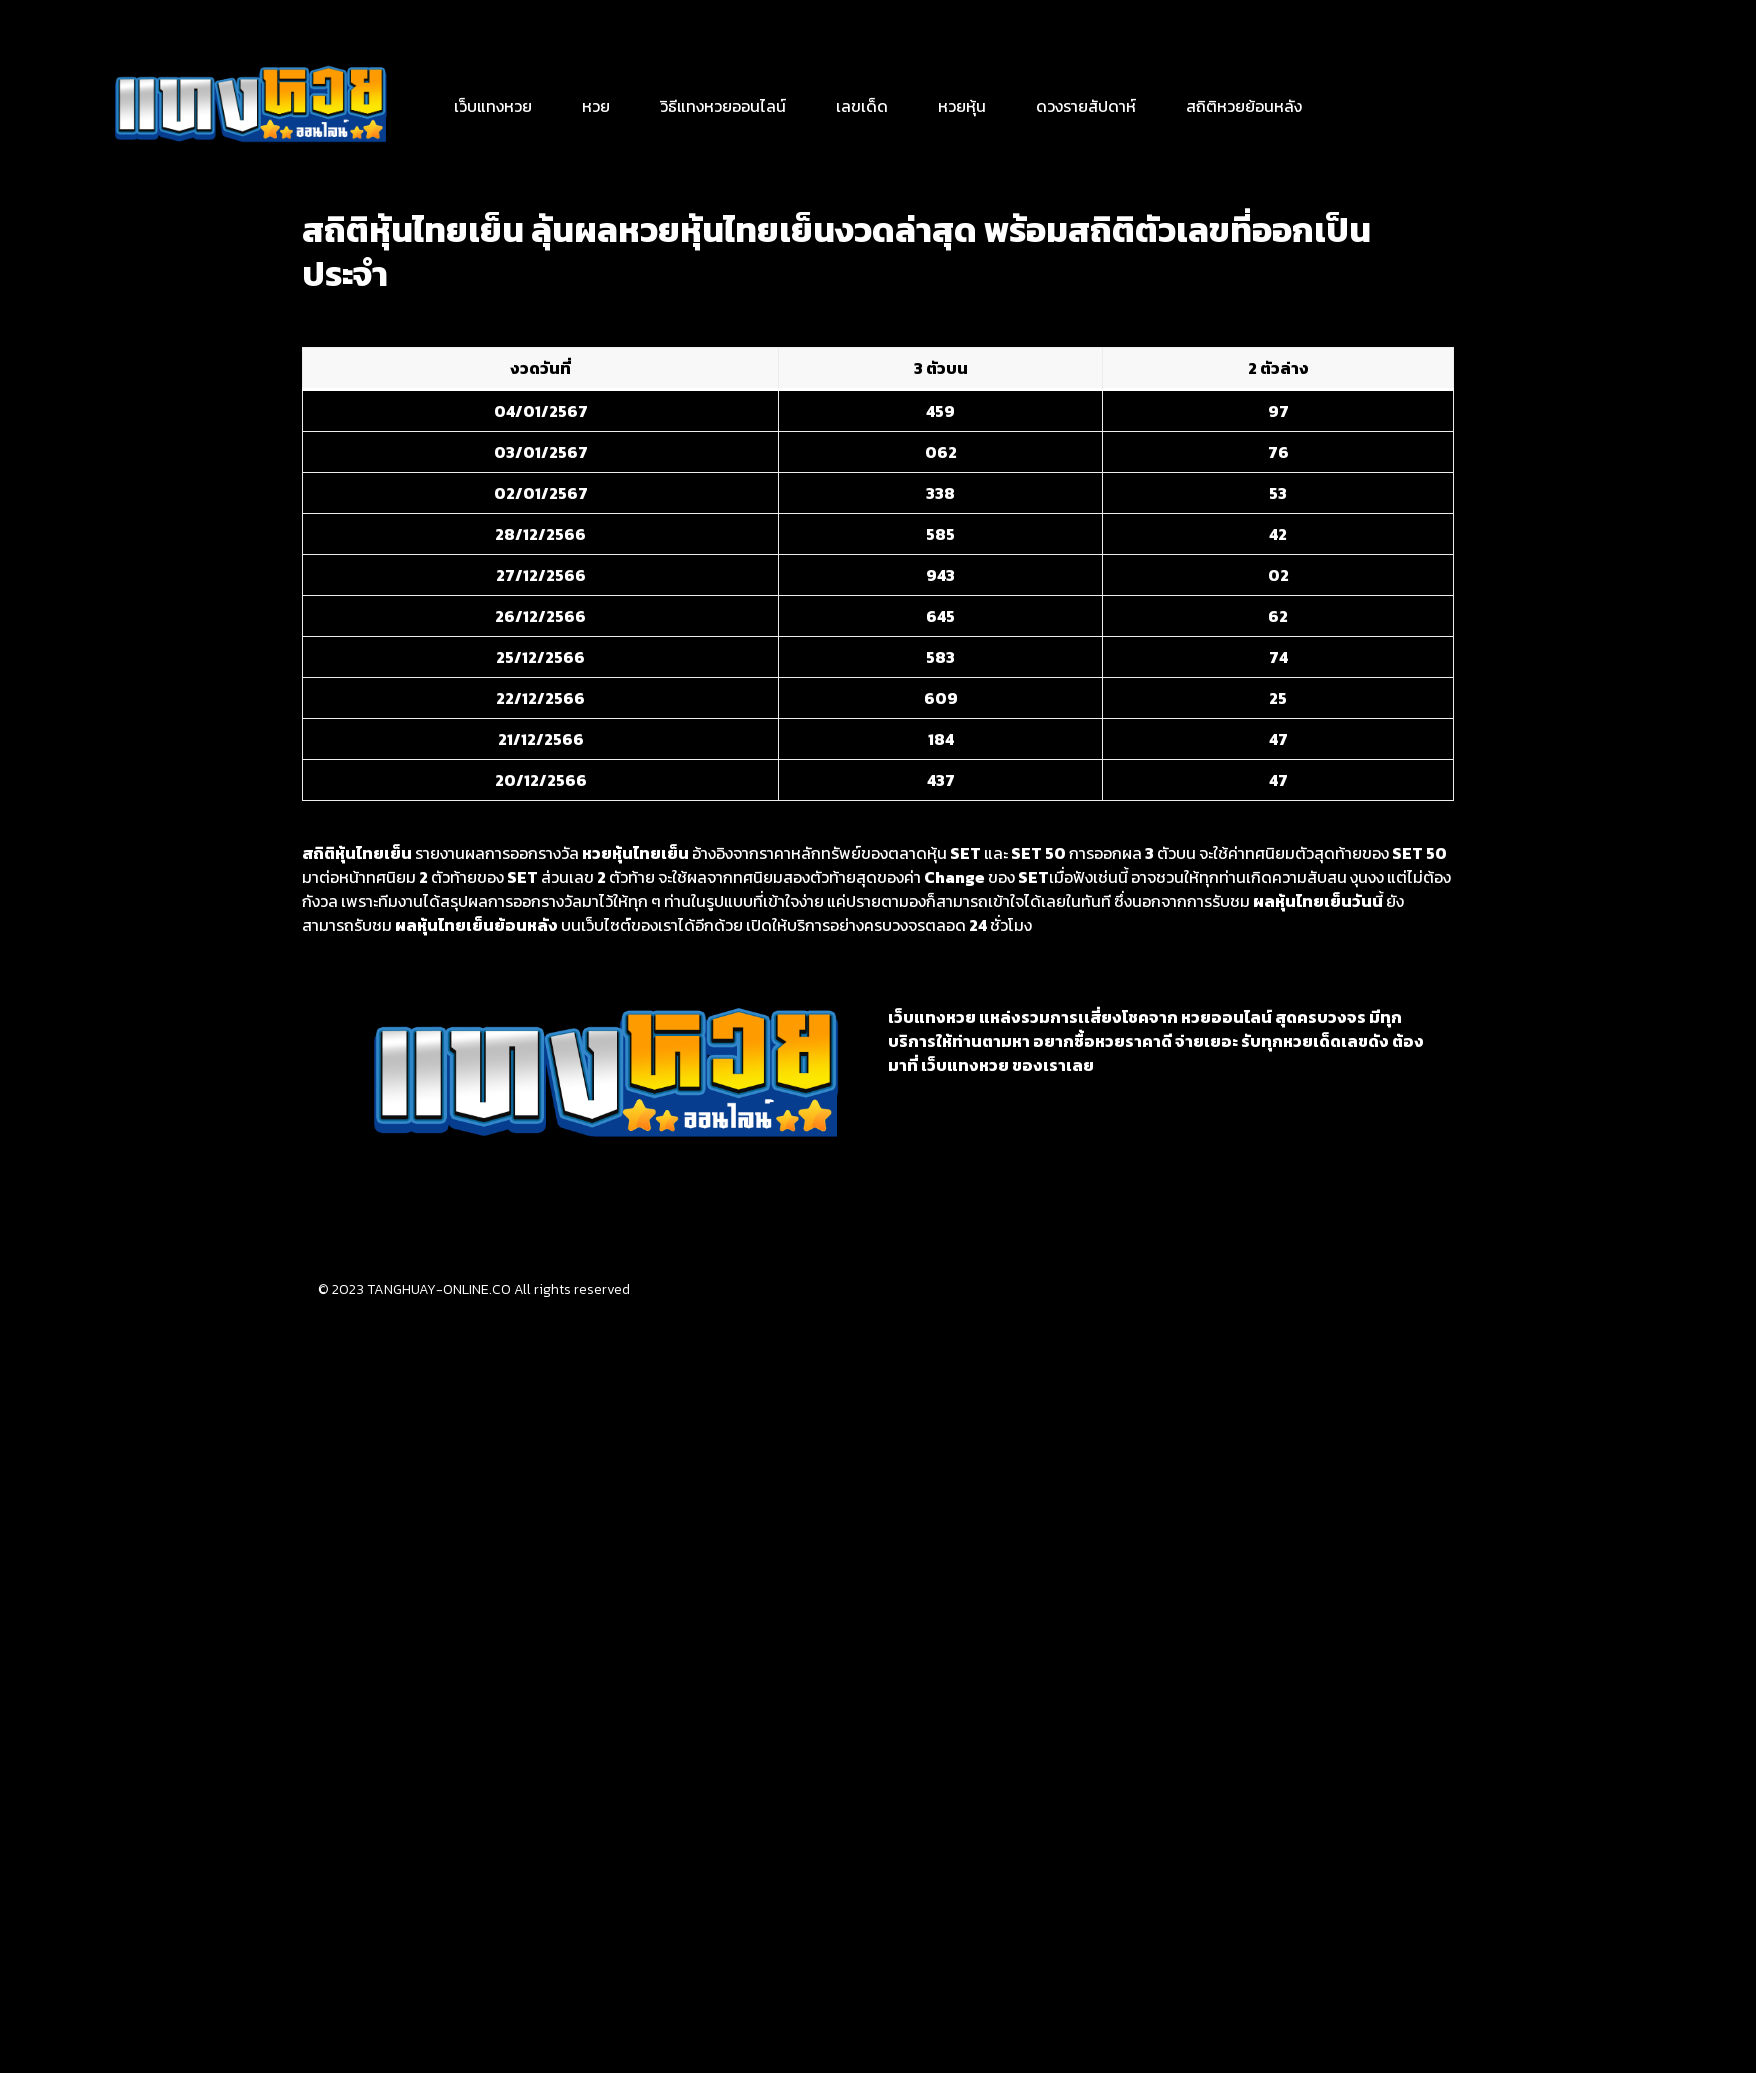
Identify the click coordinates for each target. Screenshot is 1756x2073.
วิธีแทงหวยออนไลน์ (723, 106)
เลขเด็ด (862, 106)
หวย (596, 106)
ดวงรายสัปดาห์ (1086, 106)
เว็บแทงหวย (493, 106)
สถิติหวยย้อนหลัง (1244, 106)
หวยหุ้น (962, 106)
